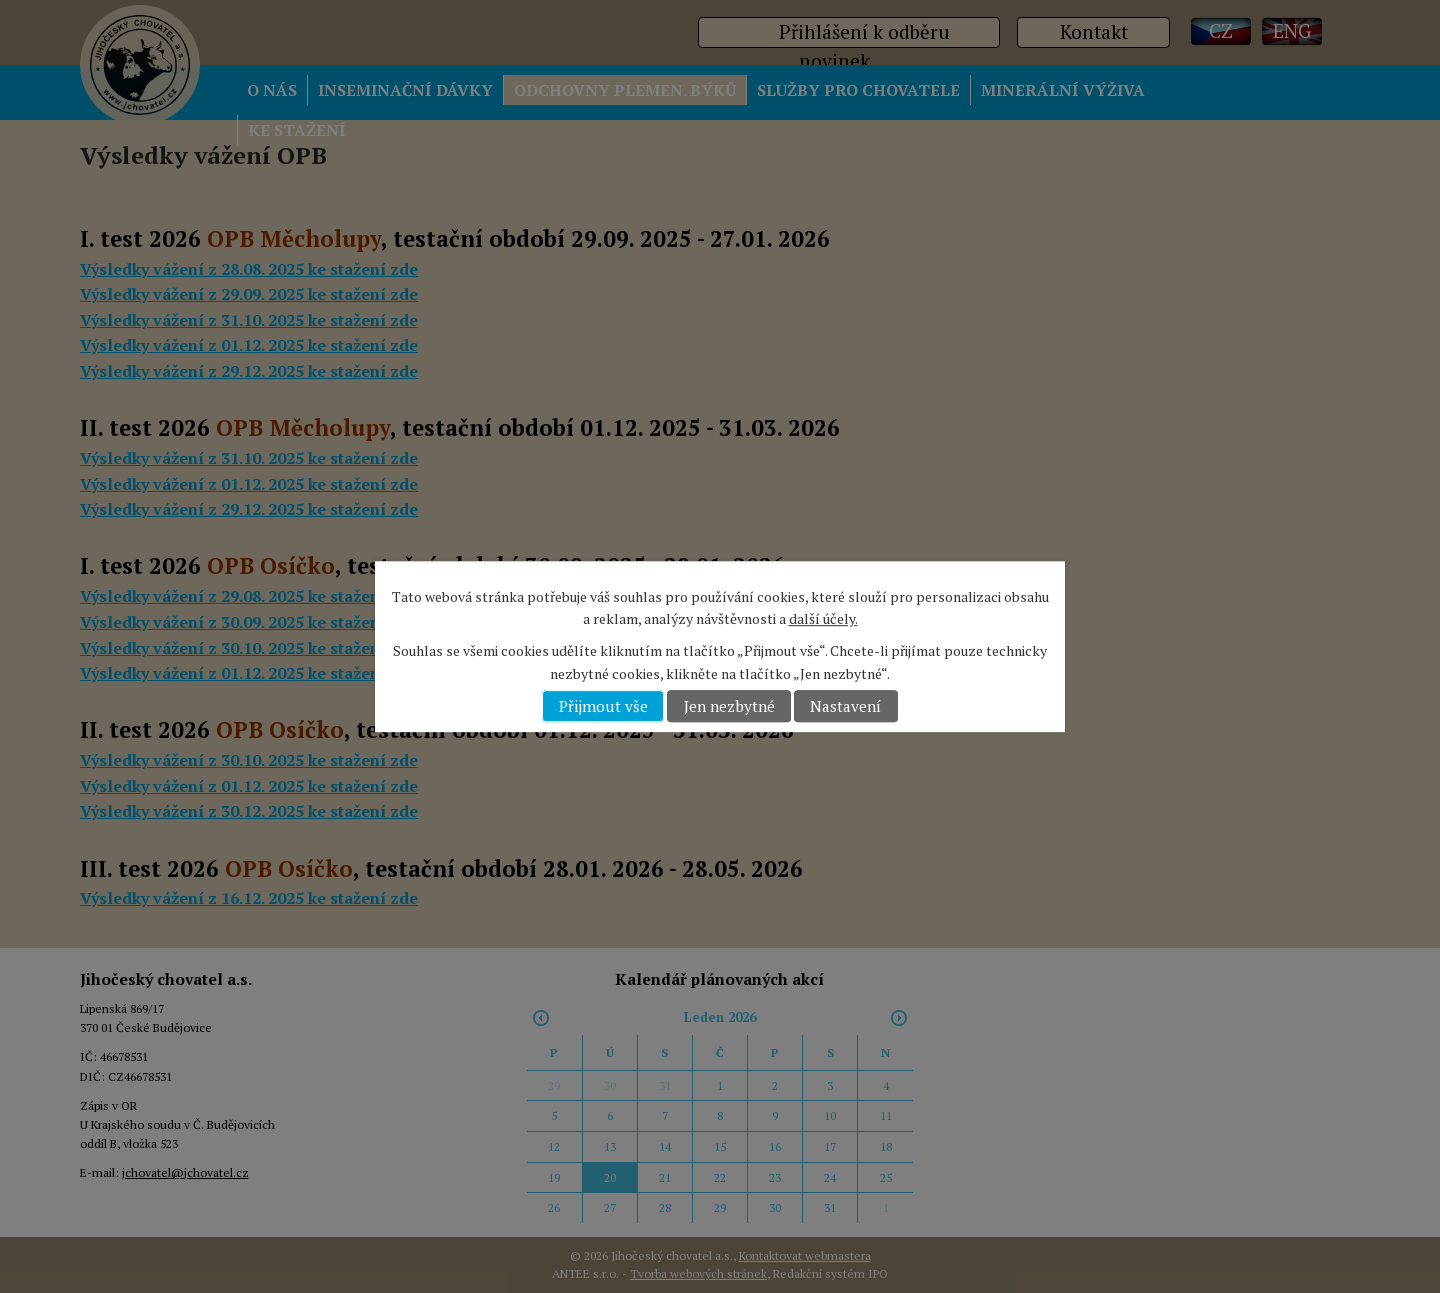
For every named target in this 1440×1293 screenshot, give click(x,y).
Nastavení (845, 706)
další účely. (823, 618)
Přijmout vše (603, 706)
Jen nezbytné (729, 706)
